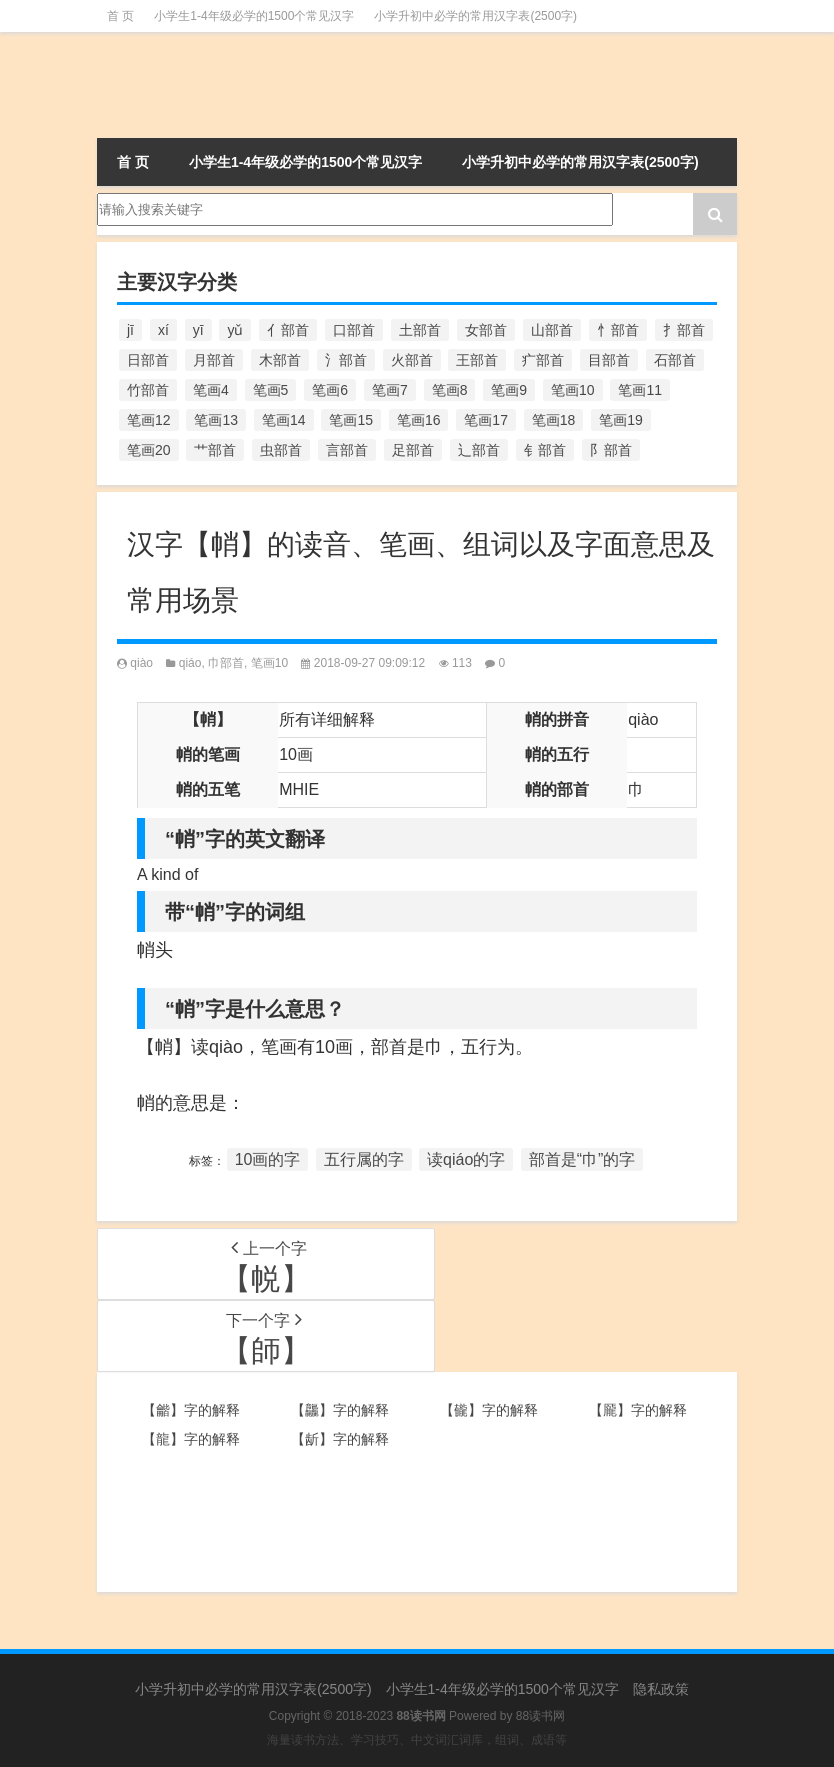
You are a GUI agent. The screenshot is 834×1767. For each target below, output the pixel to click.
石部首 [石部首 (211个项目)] (675, 360)
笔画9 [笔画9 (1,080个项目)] (509, 390)
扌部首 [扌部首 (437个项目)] (684, 330)
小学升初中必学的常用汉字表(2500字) (475, 16)
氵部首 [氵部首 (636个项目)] (346, 360)
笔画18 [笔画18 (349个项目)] (554, 420)
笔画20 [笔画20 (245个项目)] (149, 450)
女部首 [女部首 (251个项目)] (486, 330)
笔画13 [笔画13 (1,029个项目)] (216, 420)
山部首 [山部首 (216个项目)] (552, 330)
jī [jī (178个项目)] (130, 330)
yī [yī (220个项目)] (198, 330)
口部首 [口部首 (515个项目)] (354, 330)
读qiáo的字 (466, 1159)
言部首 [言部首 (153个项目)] (347, 450)
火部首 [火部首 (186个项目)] (412, 360)
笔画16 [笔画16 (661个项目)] (419, 420)
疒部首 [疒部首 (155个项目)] (543, 360)
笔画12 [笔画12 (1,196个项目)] (149, 420)
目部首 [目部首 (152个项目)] (609, 360)
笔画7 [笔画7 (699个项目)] (390, 390)
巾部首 (226, 663)
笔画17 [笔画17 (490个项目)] (486, 420)
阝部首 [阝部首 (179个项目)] (611, 450)
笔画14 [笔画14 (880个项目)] (284, 420)
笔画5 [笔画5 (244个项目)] (271, 390)
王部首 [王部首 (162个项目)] (477, 360)
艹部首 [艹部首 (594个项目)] (215, 450)
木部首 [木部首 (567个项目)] (280, 360)
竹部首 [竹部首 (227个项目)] (148, 390)
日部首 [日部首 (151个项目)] (148, 360)
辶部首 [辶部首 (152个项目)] (479, 450)
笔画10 (269, 663)
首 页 (120, 16)
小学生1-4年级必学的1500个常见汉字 (254, 16)
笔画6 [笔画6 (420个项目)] (330, 390)
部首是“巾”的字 (582, 1159)
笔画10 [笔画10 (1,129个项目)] (573, 390)
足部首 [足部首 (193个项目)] (413, 450)
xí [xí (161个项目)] (163, 330)
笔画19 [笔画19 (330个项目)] (621, 420)
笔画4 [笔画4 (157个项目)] (211, 390)
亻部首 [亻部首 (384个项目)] (288, 330)
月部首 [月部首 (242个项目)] (214, 360)
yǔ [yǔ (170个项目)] (235, 330)
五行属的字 (364, 1159)
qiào (141, 663)
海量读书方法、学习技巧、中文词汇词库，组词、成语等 (417, 1740)
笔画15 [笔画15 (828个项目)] (351, 420)
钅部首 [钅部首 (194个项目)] (545, 450)
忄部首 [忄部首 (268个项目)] (618, 330)
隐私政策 (661, 1689)
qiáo (190, 663)
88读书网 (540, 1716)
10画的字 (268, 1159)
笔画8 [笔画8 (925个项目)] (450, 390)
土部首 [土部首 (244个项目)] (420, 330)
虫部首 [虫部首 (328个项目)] (281, 450)
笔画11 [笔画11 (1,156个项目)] (640, 390)
